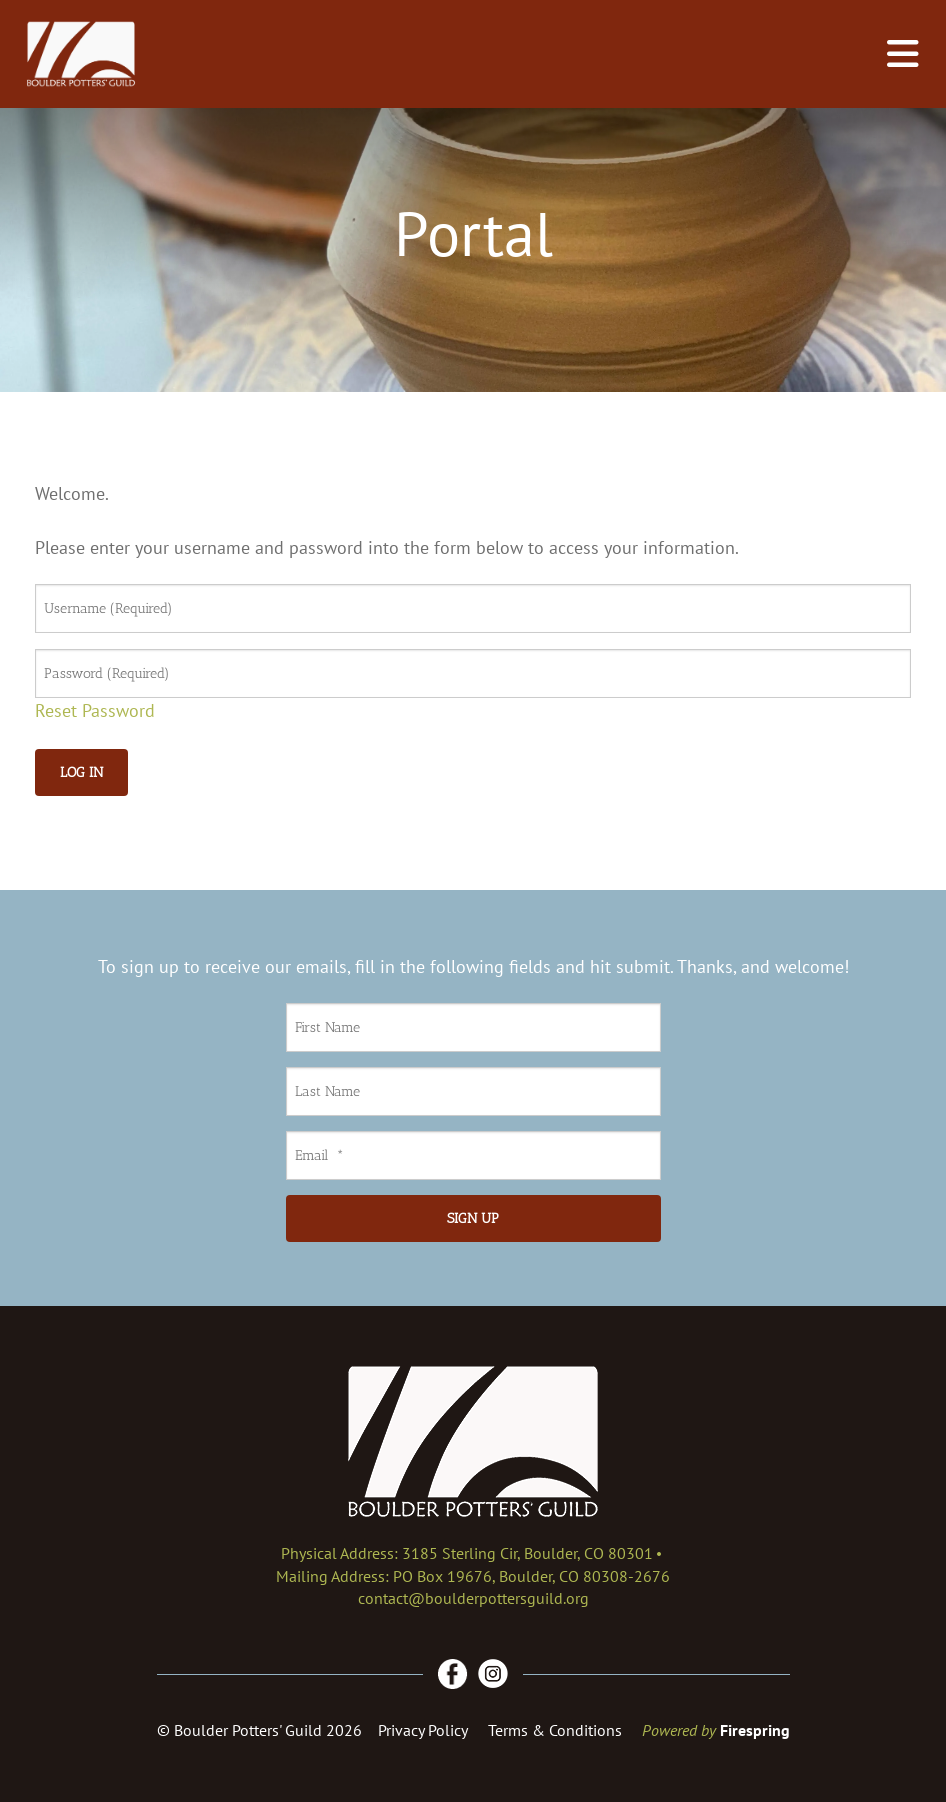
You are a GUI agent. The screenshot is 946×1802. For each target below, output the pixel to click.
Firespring (755, 1730)
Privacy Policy (423, 1730)
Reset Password (95, 710)
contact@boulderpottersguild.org (473, 1598)
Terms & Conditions (555, 1730)
